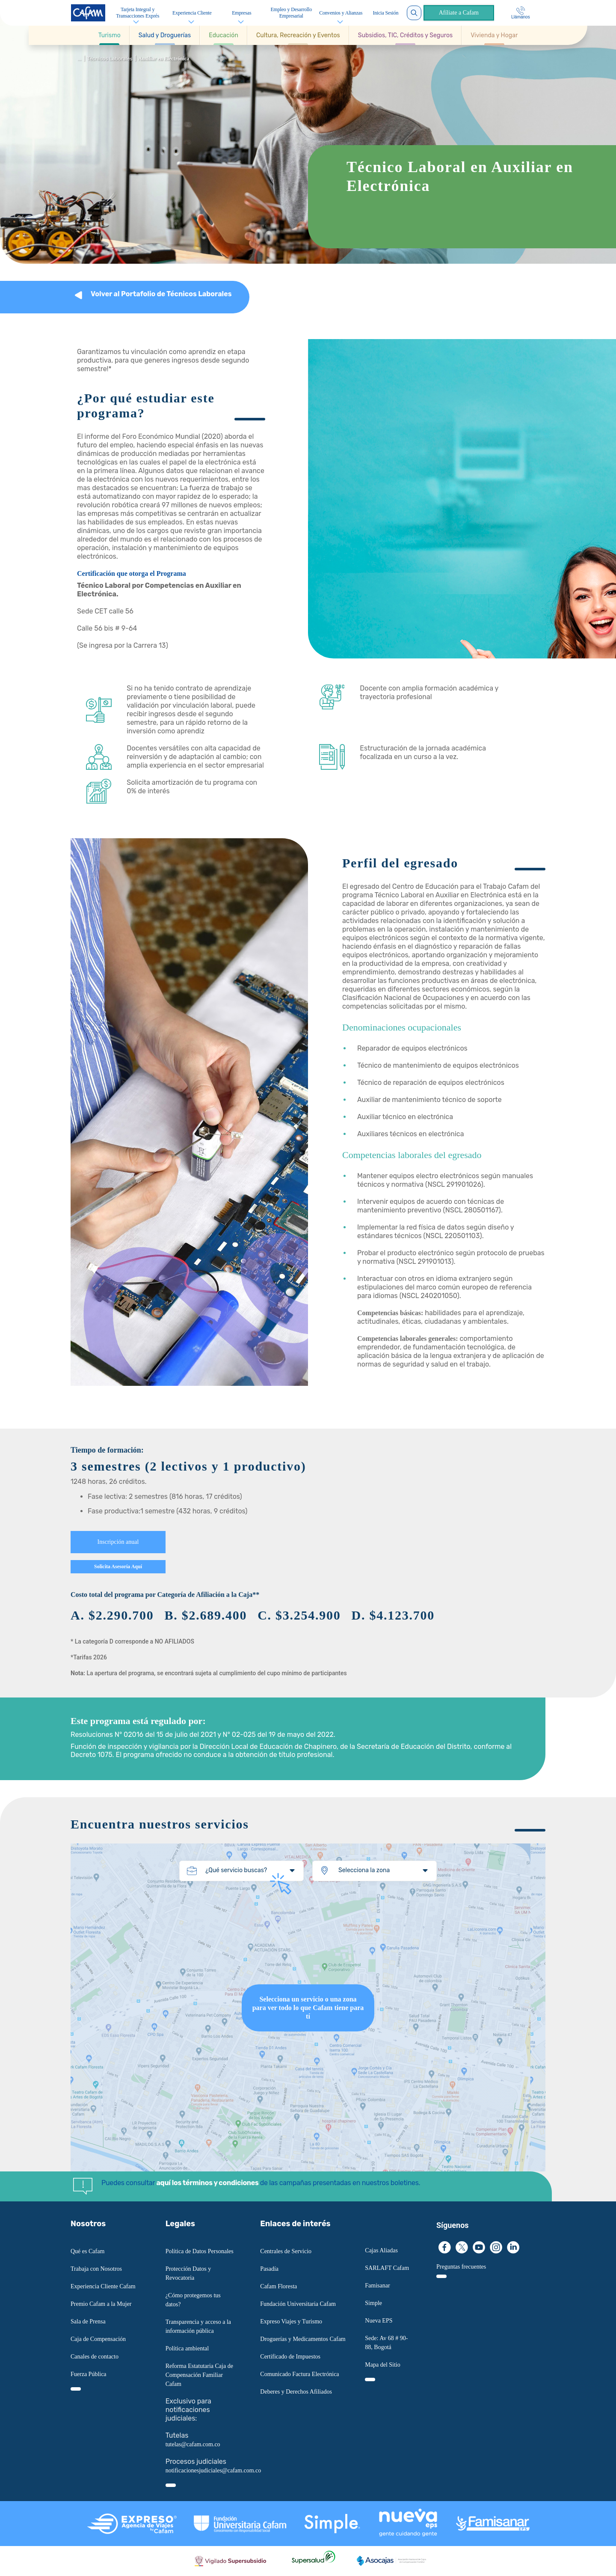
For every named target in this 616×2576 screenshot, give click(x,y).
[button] (110, 35)
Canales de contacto (94, 2356)
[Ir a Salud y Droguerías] (165, 35)
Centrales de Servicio (285, 2251)
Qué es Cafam (87, 2251)
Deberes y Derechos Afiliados (296, 2391)
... (79, 59)
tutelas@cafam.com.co (193, 2444)
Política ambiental (187, 2348)
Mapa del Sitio (382, 2365)
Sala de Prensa (88, 2321)
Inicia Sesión (384, 13)
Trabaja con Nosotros (96, 2269)
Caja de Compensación (98, 2339)
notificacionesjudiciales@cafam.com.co (213, 2470)
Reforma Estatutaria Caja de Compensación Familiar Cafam (199, 2375)
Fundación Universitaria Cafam (298, 2304)
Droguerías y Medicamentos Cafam (302, 2339)
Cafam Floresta (278, 2286)
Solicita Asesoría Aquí (118, 1566)
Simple (373, 2303)
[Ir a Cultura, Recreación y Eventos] (298, 35)
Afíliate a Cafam (457, 12)
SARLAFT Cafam (387, 2268)
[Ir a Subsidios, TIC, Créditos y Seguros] (405, 35)
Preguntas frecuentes (461, 2266)
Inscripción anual (118, 1542)
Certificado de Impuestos (290, 2356)
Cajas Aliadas (381, 2250)
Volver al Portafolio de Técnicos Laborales (161, 294)
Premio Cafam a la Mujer (101, 2304)
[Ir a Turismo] (109, 35)
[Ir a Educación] (223, 35)
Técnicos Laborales (110, 59)
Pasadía (269, 2269)
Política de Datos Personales (200, 2251)
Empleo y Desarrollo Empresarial (290, 12)
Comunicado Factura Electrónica (299, 2374)
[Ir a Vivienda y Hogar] (494, 35)
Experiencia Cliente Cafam (103, 2286)
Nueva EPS (378, 2320)
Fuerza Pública (89, 2374)
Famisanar (377, 2285)
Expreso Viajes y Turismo (291, 2321)
